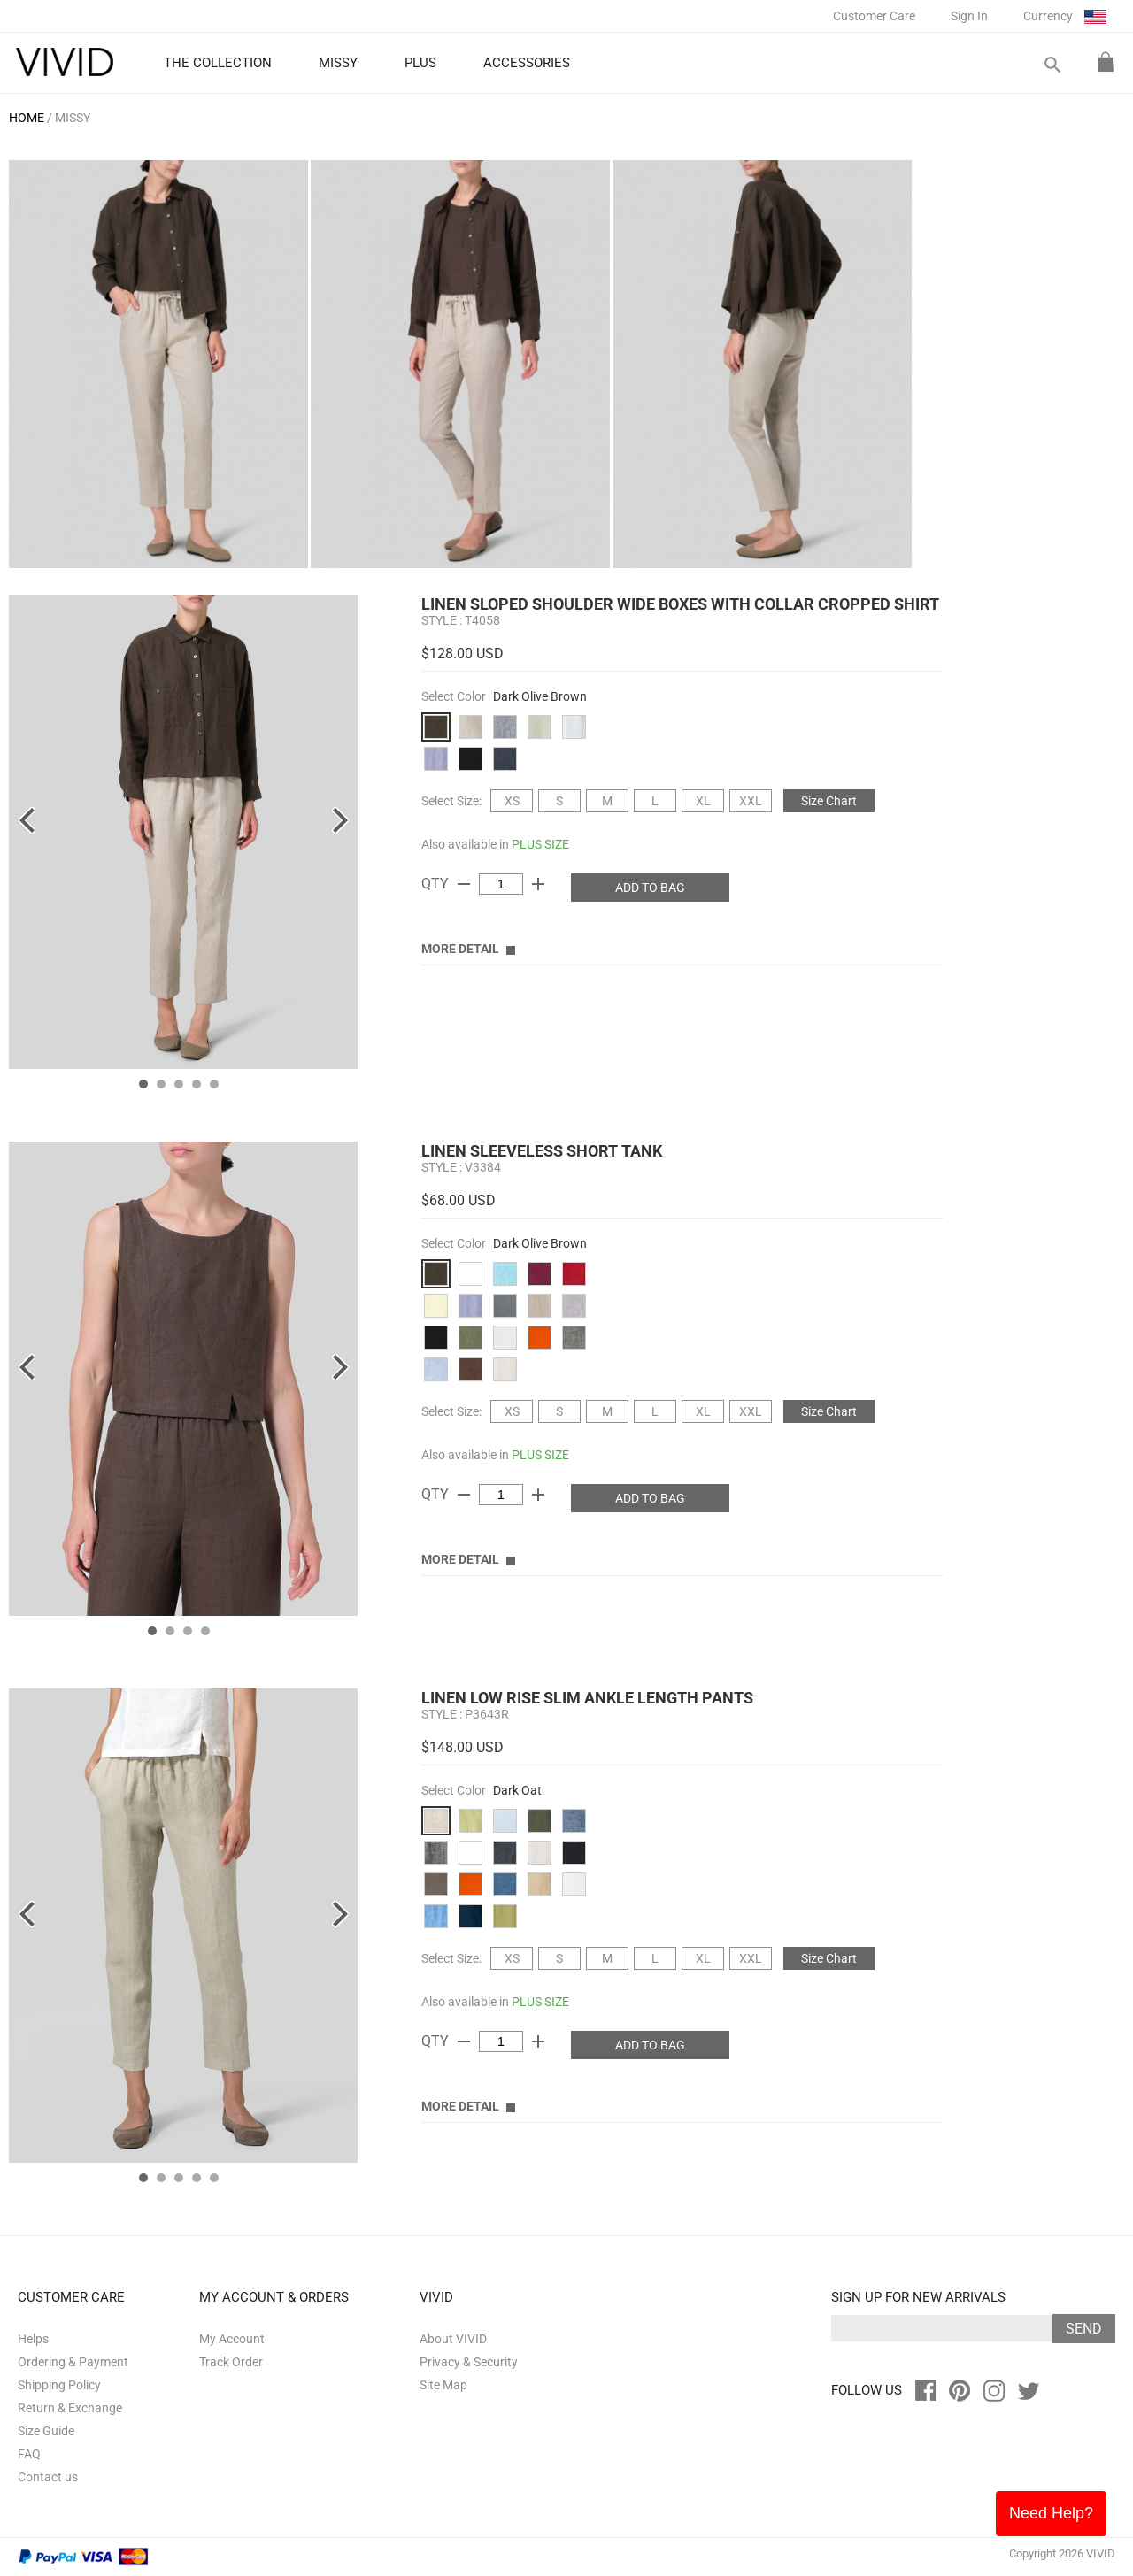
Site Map (443, 2385)
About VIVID (453, 2339)
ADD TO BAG (650, 887)
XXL (750, 801)
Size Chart (829, 801)
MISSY (72, 118)
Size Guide (46, 2431)
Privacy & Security (469, 2362)
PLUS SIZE (540, 844)
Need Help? (1051, 2513)
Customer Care (874, 16)
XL (703, 801)
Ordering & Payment (73, 2362)
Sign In (969, 16)
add (538, 884)
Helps (33, 2339)
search (1051, 65)
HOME (26, 118)
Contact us (48, 2477)
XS (512, 801)
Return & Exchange (70, 2408)
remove (463, 884)
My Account (232, 2339)
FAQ (29, 2454)
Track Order (231, 2362)
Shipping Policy (59, 2385)
